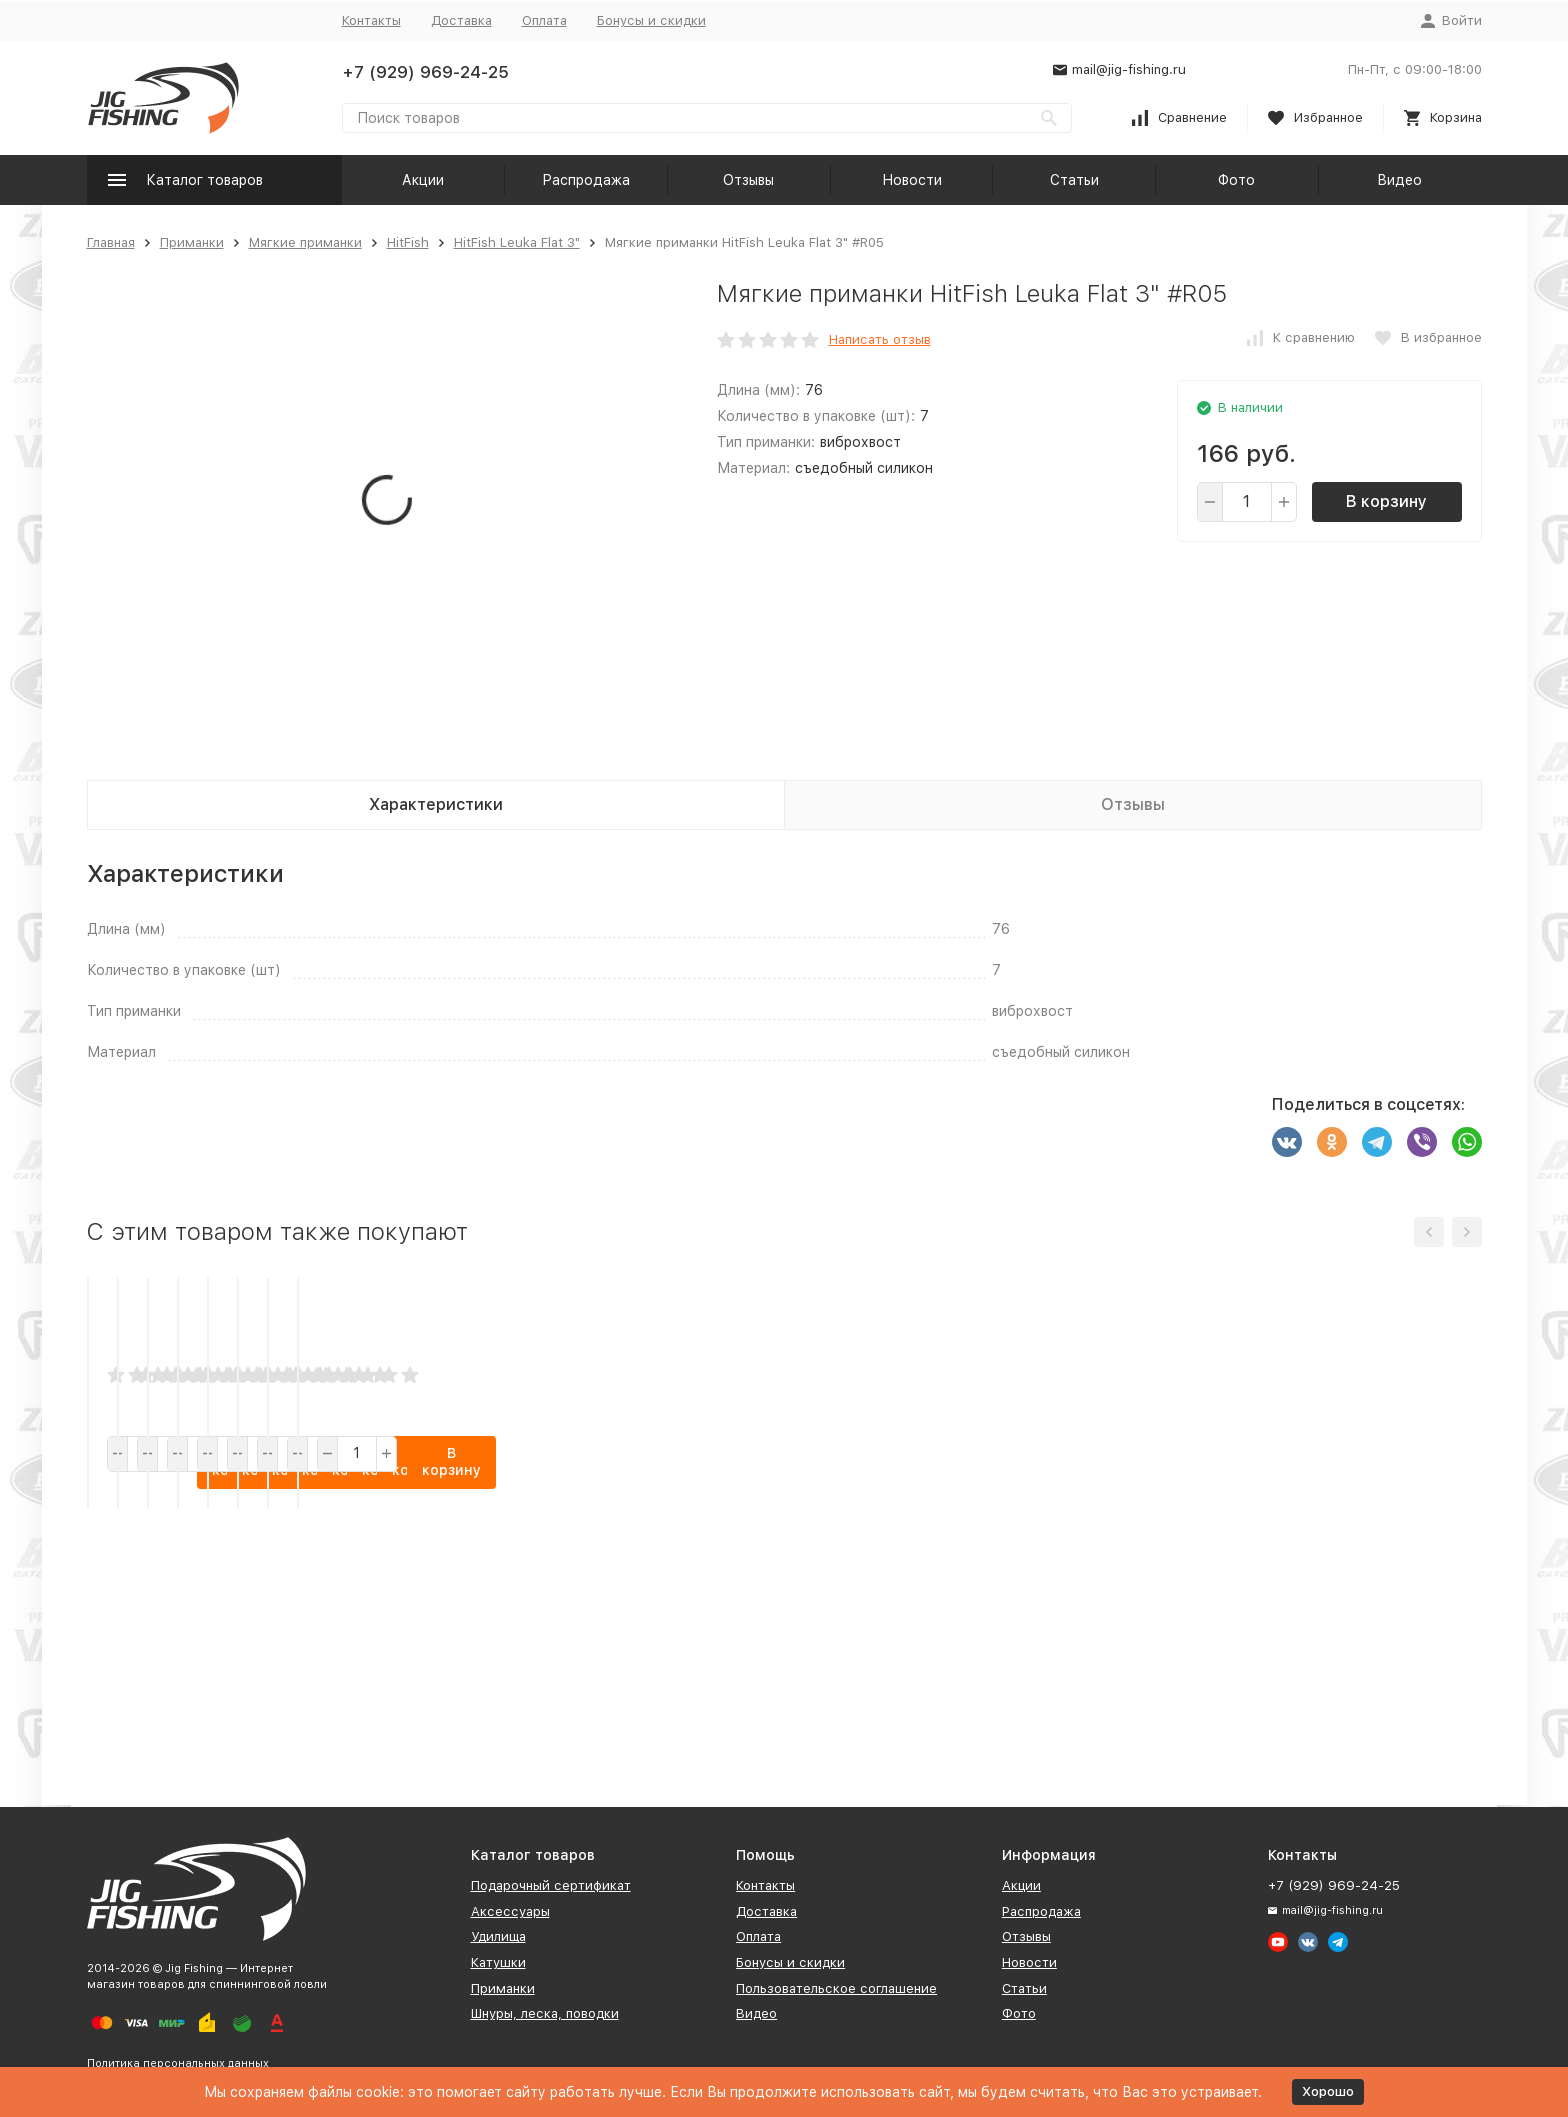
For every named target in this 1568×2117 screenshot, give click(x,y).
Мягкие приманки (305, 242)
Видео (1399, 180)
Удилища (498, 1936)
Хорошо (1328, 2091)
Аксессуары (510, 1911)
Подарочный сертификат (551, 1885)
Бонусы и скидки (651, 20)
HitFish (408, 242)
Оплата (544, 20)
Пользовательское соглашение (836, 1988)
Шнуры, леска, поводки (545, 2013)
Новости (912, 180)
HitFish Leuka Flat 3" (517, 242)
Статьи (1074, 180)
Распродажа (586, 180)
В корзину (1386, 501)
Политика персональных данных (178, 2063)
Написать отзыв (880, 339)
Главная (111, 242)
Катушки (498, 1962)
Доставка (461, 20)
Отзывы (748, 180)
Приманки (192, 242)
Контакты (371, 20)
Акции (423, 180)
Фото (1236, 180)
